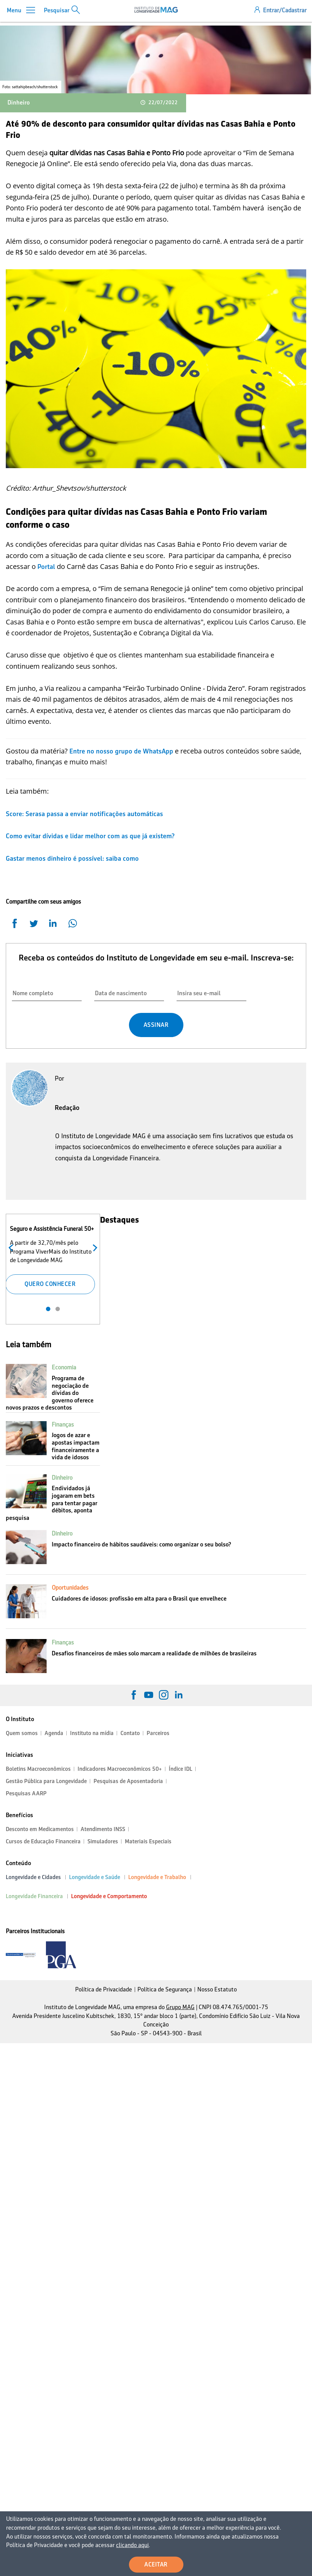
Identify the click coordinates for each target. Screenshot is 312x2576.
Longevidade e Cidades (33, 1877)
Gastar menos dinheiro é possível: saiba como (72, 858)
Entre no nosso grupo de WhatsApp (121, 751)
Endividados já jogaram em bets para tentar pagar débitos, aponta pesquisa (51, 1503)
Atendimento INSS (103, 1829)
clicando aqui (52, 2546)
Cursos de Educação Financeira (43, 1841)
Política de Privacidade (103, 1989)
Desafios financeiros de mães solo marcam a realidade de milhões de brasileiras (154, 1653)
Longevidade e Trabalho (157, 1877)
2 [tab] (57, 1309)
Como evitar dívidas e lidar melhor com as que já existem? (91, 836)
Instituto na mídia (92, 1733)
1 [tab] (48, 1309)
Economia (64, 1367)
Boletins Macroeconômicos (38, 1769)
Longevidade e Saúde (94, 1877)
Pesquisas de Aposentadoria (128, 1781)
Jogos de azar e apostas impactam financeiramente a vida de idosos (75, 1446)
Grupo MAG (180, 2007)
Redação (67, 1107)
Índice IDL (180, 1769)
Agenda (54, 1733)
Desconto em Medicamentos (40, 1829)
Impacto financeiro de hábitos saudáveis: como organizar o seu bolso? (141, 1544)
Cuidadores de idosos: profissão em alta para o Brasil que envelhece (139, 1598)
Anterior (12, 1247)
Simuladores (102, 1841)
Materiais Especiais (148, 1841)
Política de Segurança (164, 1989)
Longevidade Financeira (34, 1896)
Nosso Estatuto (217, 1989)
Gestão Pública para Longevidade (46, 1781)
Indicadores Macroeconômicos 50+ (120, 1769)
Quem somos (22, 1733)
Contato (130, 1733)
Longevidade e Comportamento (109, 1896)
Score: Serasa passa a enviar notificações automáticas (85, 813)
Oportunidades (70, 1587)
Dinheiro (18, 102)
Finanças (63, 1424)
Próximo (93, 1247)
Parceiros (158, 1733)
